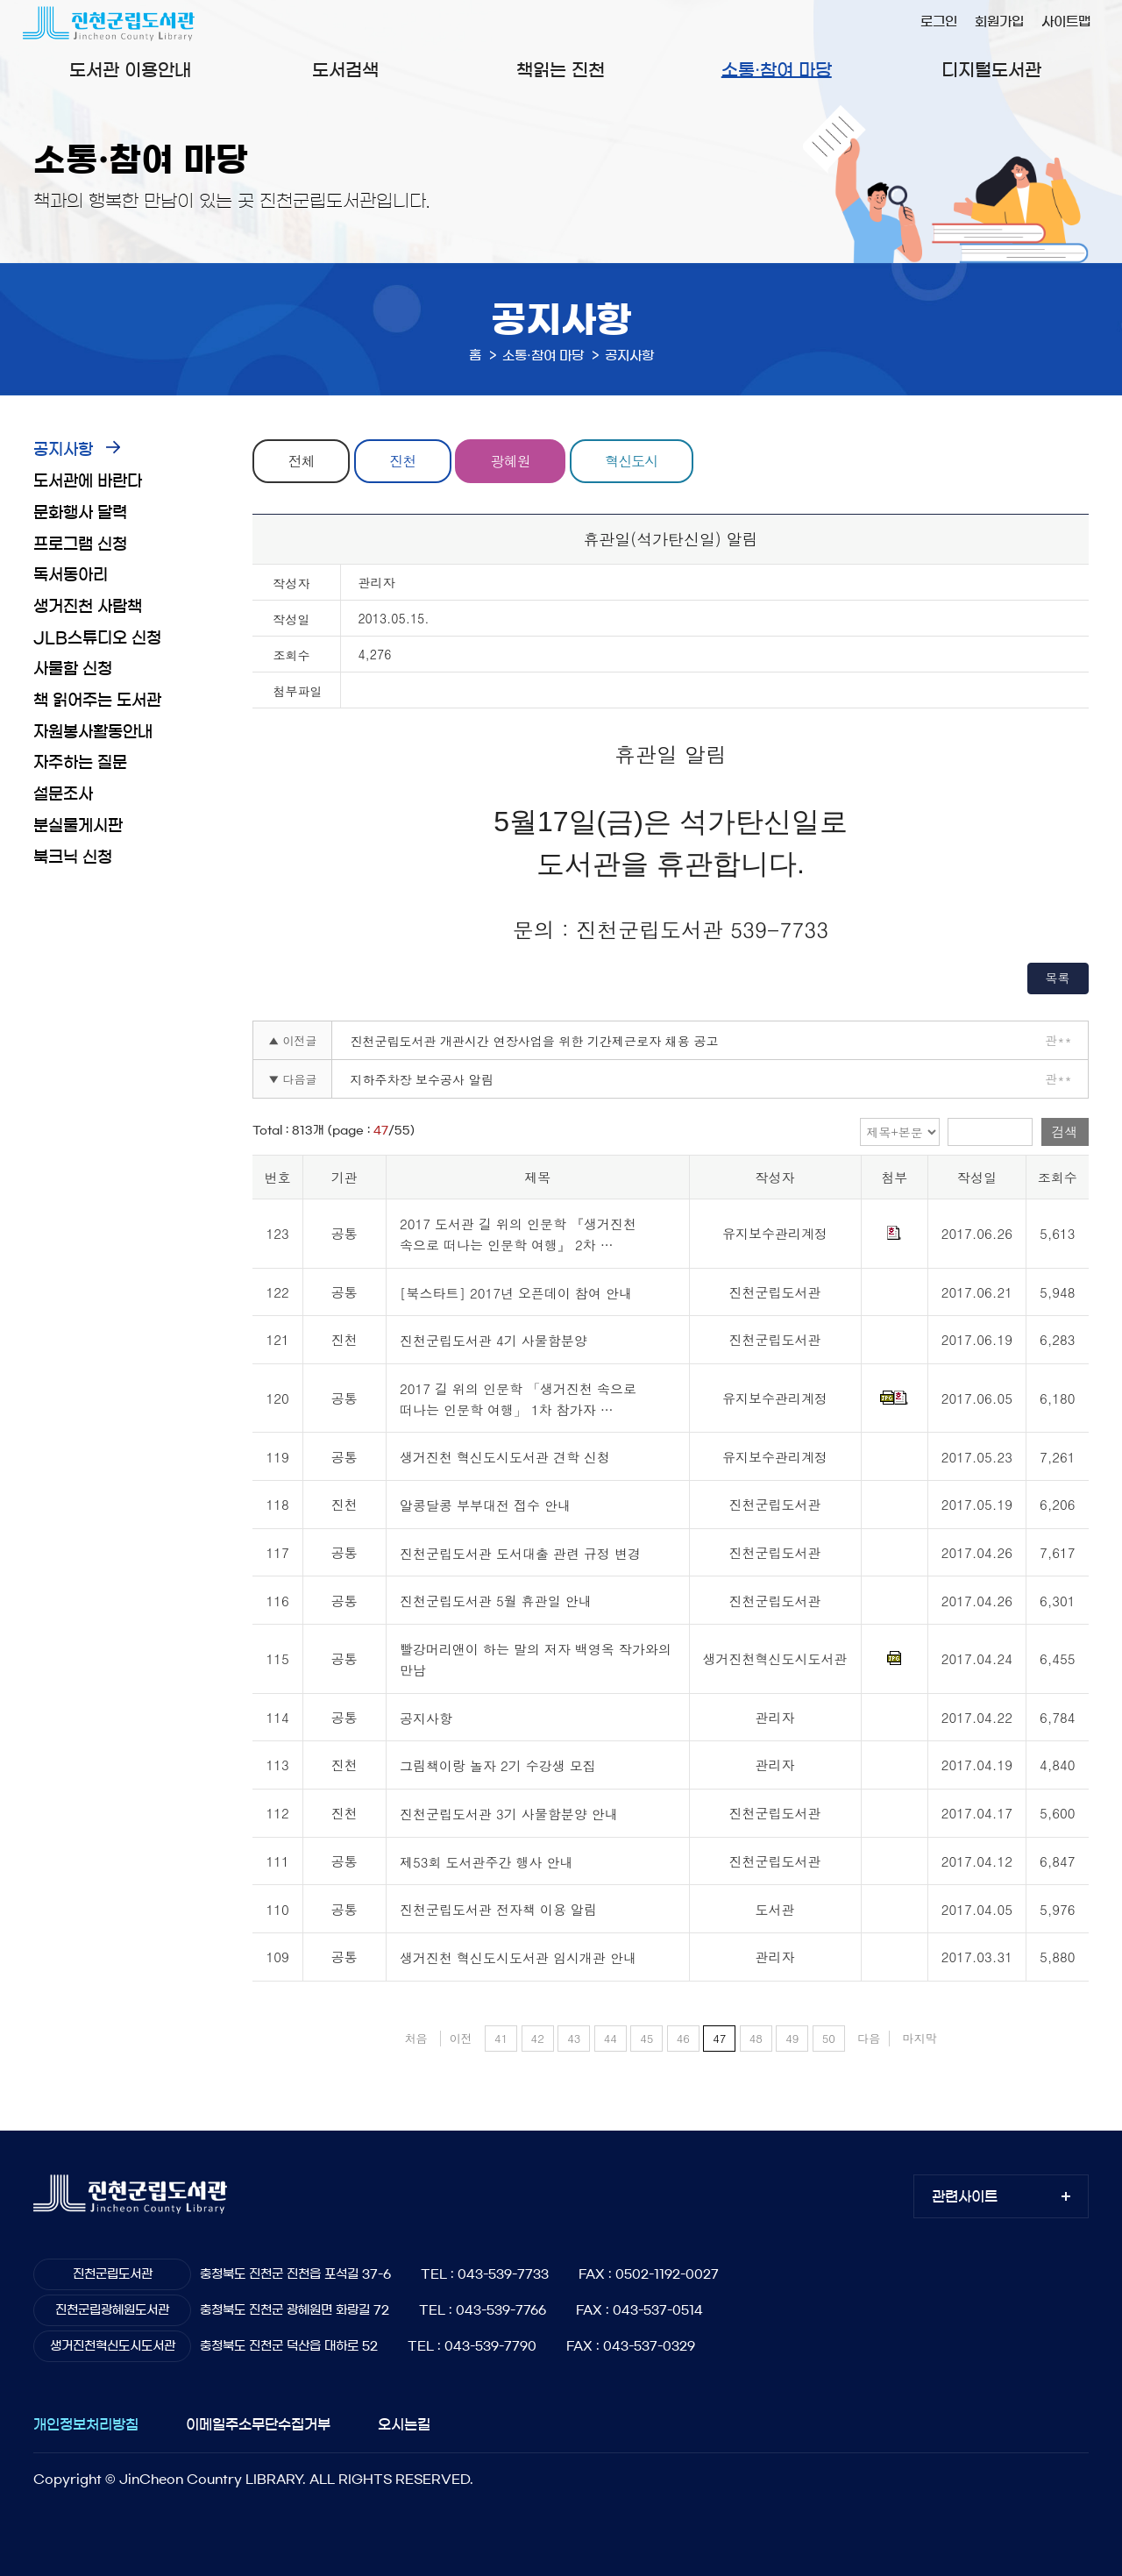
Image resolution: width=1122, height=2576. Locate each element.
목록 (1058, 977)
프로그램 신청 (80, 544)
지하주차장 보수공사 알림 (421, 1079)
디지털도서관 (991, 70)
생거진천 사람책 (87, 607)
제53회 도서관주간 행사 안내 (486, 1862)
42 (537, 2038)
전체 (301, 461)
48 (756, 2038)
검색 (1065, 1131)
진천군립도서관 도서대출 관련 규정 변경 (520, 1553)
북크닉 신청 (72, 857)
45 (646, 2038)
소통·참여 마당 (776, 70)
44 (610, 2038)
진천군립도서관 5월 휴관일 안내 (496, 1601)
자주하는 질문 (80, 763)
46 (683, 2038)
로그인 (938, 21)
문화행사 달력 (80, 513)
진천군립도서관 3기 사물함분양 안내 (509, 1813)
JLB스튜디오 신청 (97, 638)
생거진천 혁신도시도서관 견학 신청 (505, 1457)
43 (573, 2038)
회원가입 (999, 21)
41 (501, 2038)
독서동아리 (70, 575)
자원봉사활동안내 (93, 732)
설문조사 (63, 794)
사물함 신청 (72, 669)
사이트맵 (1065, 21)
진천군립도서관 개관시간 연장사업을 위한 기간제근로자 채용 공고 (534, 1041)
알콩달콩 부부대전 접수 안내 (485, 1505)
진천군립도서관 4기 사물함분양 (493, 1341)
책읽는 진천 (560, 70)
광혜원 (510, 461)
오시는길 (404, 2424)
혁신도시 (631, 461)
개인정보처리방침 (85, 2424)
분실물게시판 (78, 826)
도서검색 (345, 70)
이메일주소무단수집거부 (258, 2424)
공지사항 (63, 450)
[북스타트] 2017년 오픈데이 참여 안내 (516, 1293)
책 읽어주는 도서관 (97, 700)
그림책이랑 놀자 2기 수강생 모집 (498, 1766)
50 (828, 2038)
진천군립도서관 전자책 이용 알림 (498, 1910)
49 (792, 2038)
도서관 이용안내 (130, 70)
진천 (402, 461)
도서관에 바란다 (87, 481)
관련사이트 (965, 2196)
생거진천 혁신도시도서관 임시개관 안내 (518, 1957)
